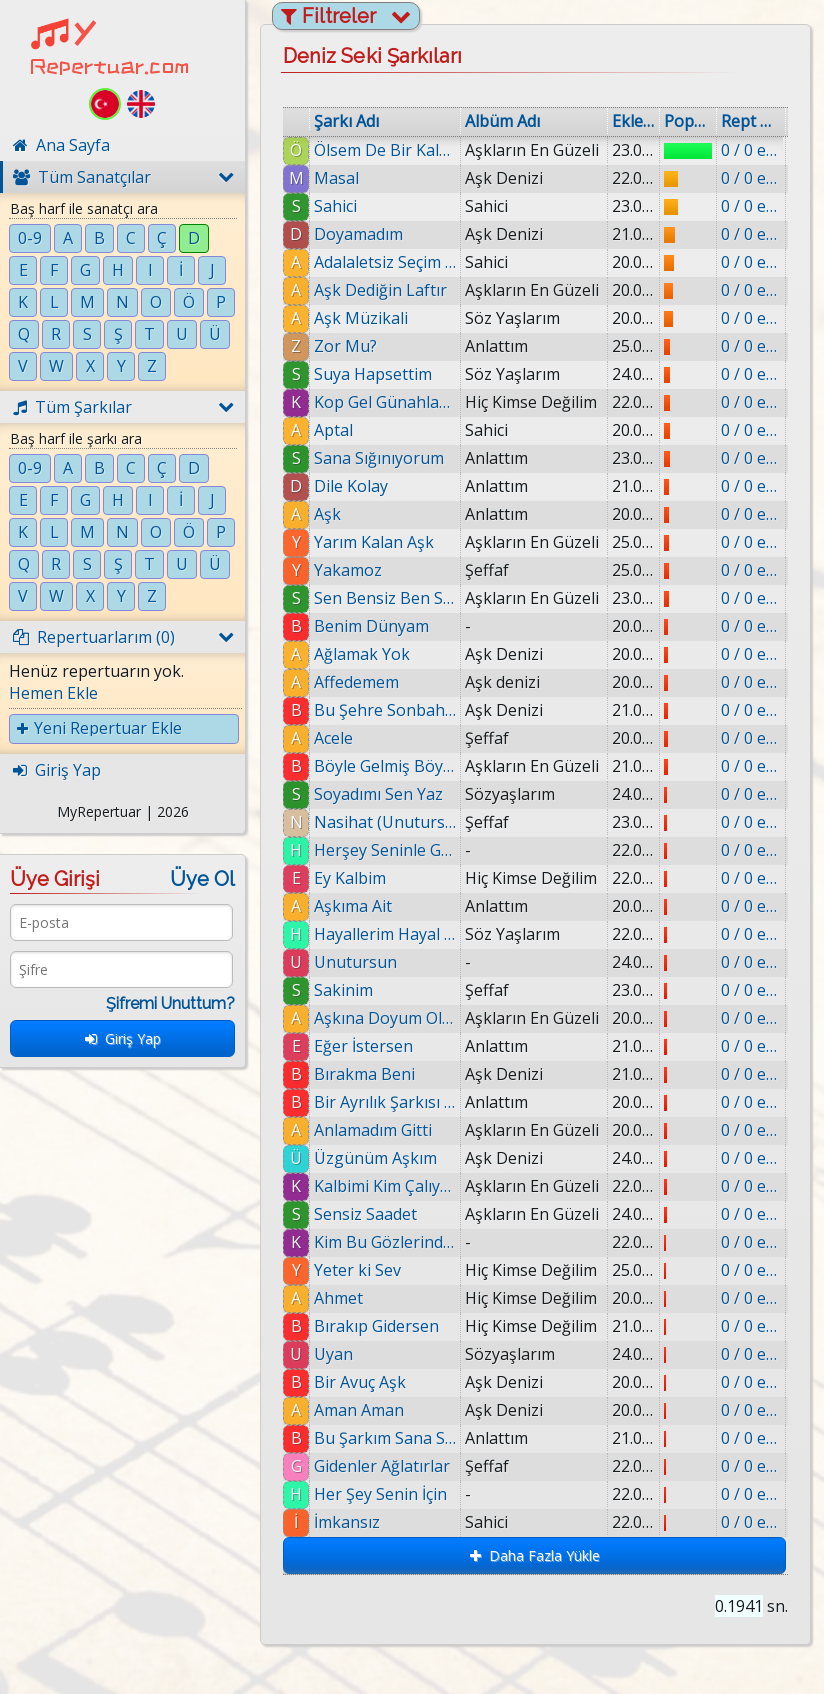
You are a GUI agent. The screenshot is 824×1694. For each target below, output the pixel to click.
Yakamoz (348, 570)
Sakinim (343, 990)
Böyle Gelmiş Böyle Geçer (385, 766)
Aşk (327, 514)
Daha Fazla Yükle (535, 1555)
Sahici (335, 206)
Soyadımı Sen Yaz (378, 794)
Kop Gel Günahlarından (385, 402)
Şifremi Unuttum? (170, 1003)
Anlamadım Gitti (377, 1130)
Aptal (333, 430)
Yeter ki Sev (366, 1270)
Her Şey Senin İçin (406, 1494)
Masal (336, 178)
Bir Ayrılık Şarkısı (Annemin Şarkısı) (388, 1102)
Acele (333, 738)
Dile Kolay (351, 486)
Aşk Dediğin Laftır (380, 290)
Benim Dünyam (371, 626)
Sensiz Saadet (373, 1214)
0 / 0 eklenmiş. (751, 150)
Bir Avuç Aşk (377, 1382)
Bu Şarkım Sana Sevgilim (403, 1438)
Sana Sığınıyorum (379, 458)
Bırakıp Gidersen (390, 1326)
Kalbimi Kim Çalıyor (390, 1186)
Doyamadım (358, 234)
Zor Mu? (345, 346)
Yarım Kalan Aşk (374, 542)
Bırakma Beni (367, 1074)
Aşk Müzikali (361, 318)
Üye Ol (202, 879)
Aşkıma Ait (353, 906)
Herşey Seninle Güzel (385, 850)
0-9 (30, 238)
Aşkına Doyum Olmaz (385, 1018)
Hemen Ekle (53, 693)
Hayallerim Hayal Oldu (385, 934)
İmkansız (375, 1522)
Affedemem (356, 682)
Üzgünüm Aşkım (379, 1158)
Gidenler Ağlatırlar (405, 1466)
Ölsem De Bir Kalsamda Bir (385, 150)
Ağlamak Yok (362, 654)
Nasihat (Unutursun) (385, 822)
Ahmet (350, 1298)
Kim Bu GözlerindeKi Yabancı (392, 1242)
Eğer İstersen (364, 1046)
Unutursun (355, 962)
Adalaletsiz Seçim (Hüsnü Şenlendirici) (385, 262)
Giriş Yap (123, 1038)
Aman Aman (378, 1410)
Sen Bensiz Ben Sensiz (385, 598)
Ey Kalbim (350, 878)
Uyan (348, 1354)
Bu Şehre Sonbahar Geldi (385, 710)
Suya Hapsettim (373, 374)
